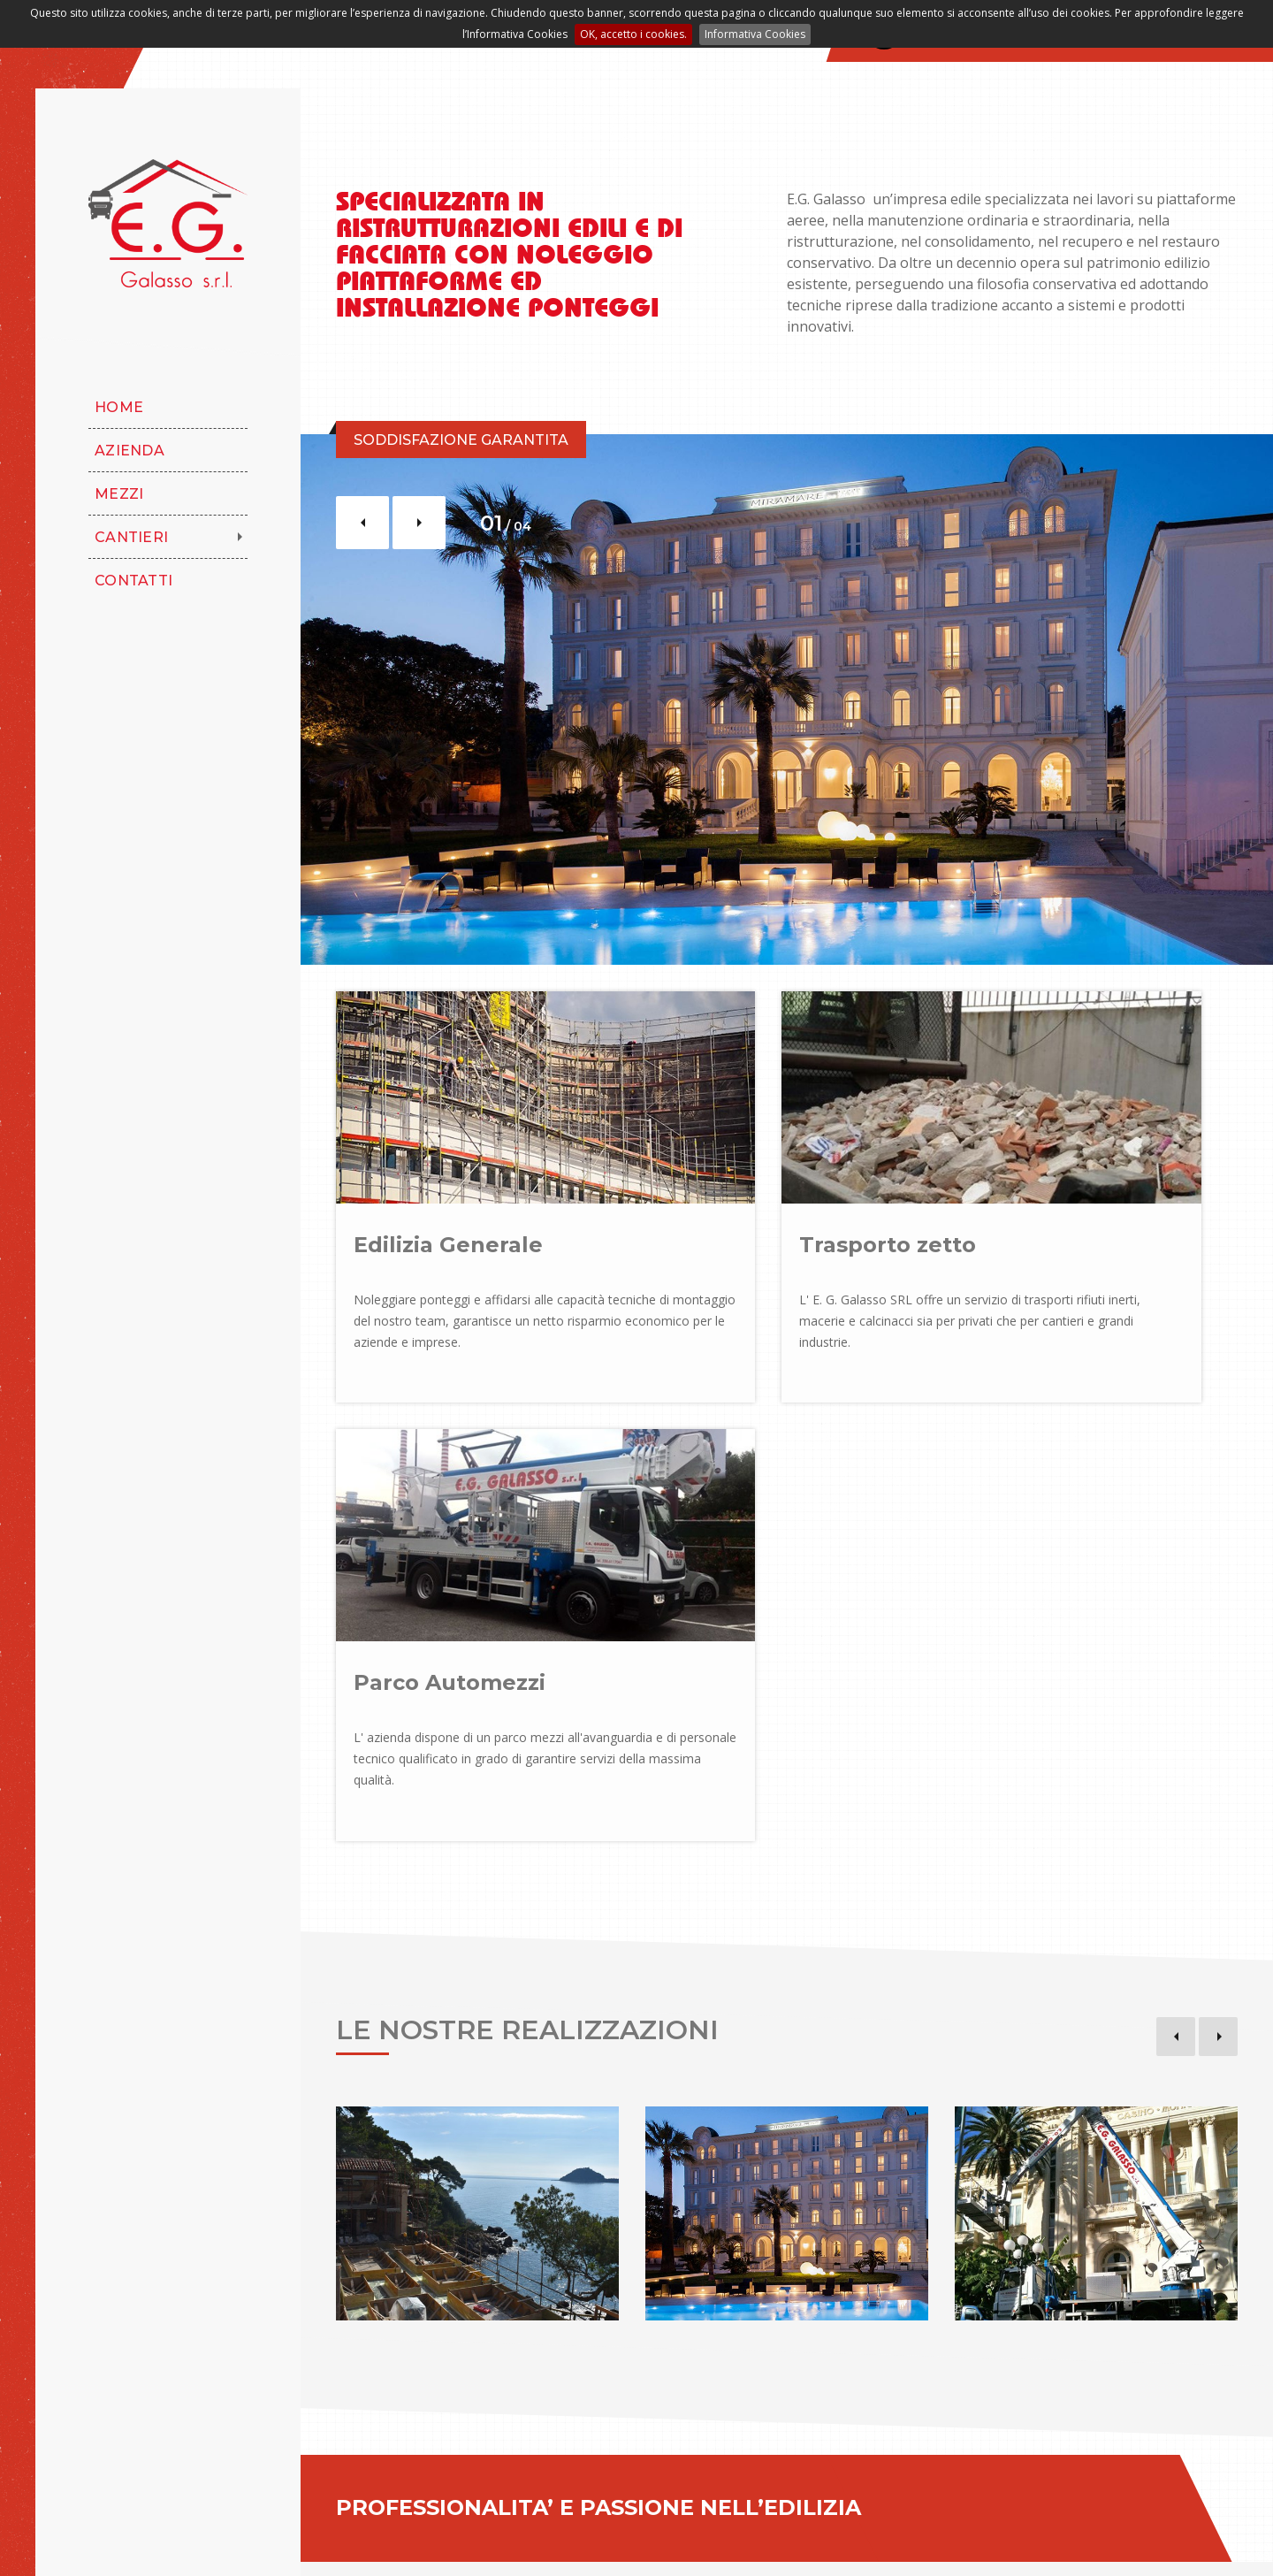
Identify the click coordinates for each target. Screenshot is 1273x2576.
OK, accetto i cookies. (633, 34)
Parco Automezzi (1068, 1216)
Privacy (464, 2544)
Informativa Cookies (755, 34)
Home (119, 407)
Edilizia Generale (448, 1216)
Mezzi (119, 493)
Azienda (129, 450)
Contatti (133, 580)
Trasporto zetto (751, 1216)
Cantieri (131, 537)
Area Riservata (626, 2544)
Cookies (534, 2544)
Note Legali (387, 2544)
